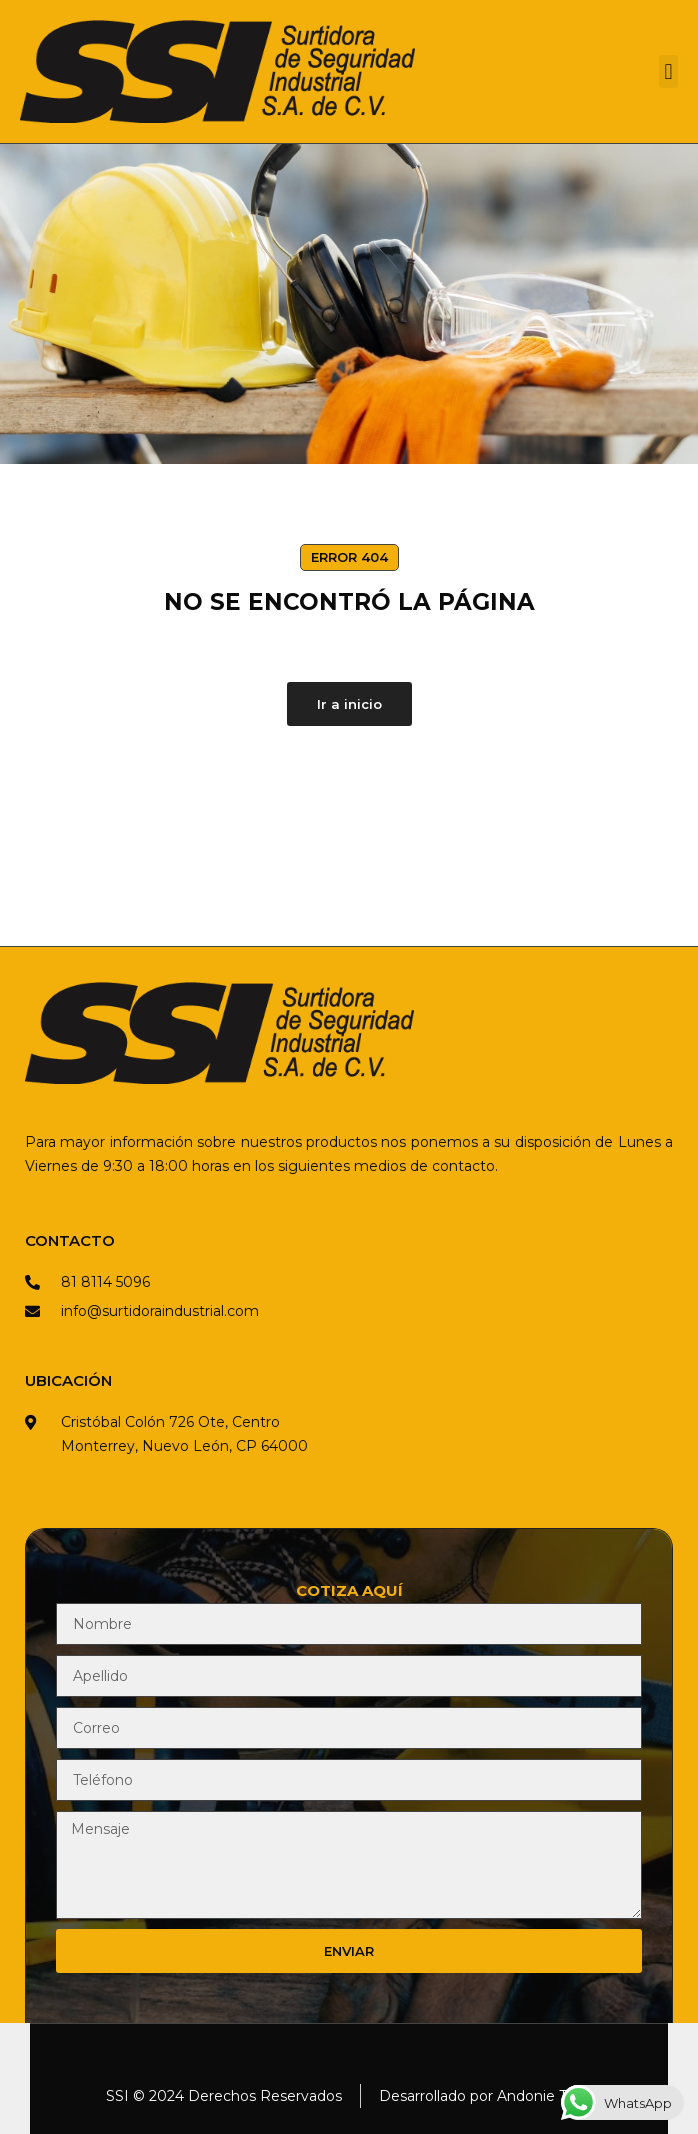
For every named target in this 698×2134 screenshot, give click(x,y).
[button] (668, 71)
